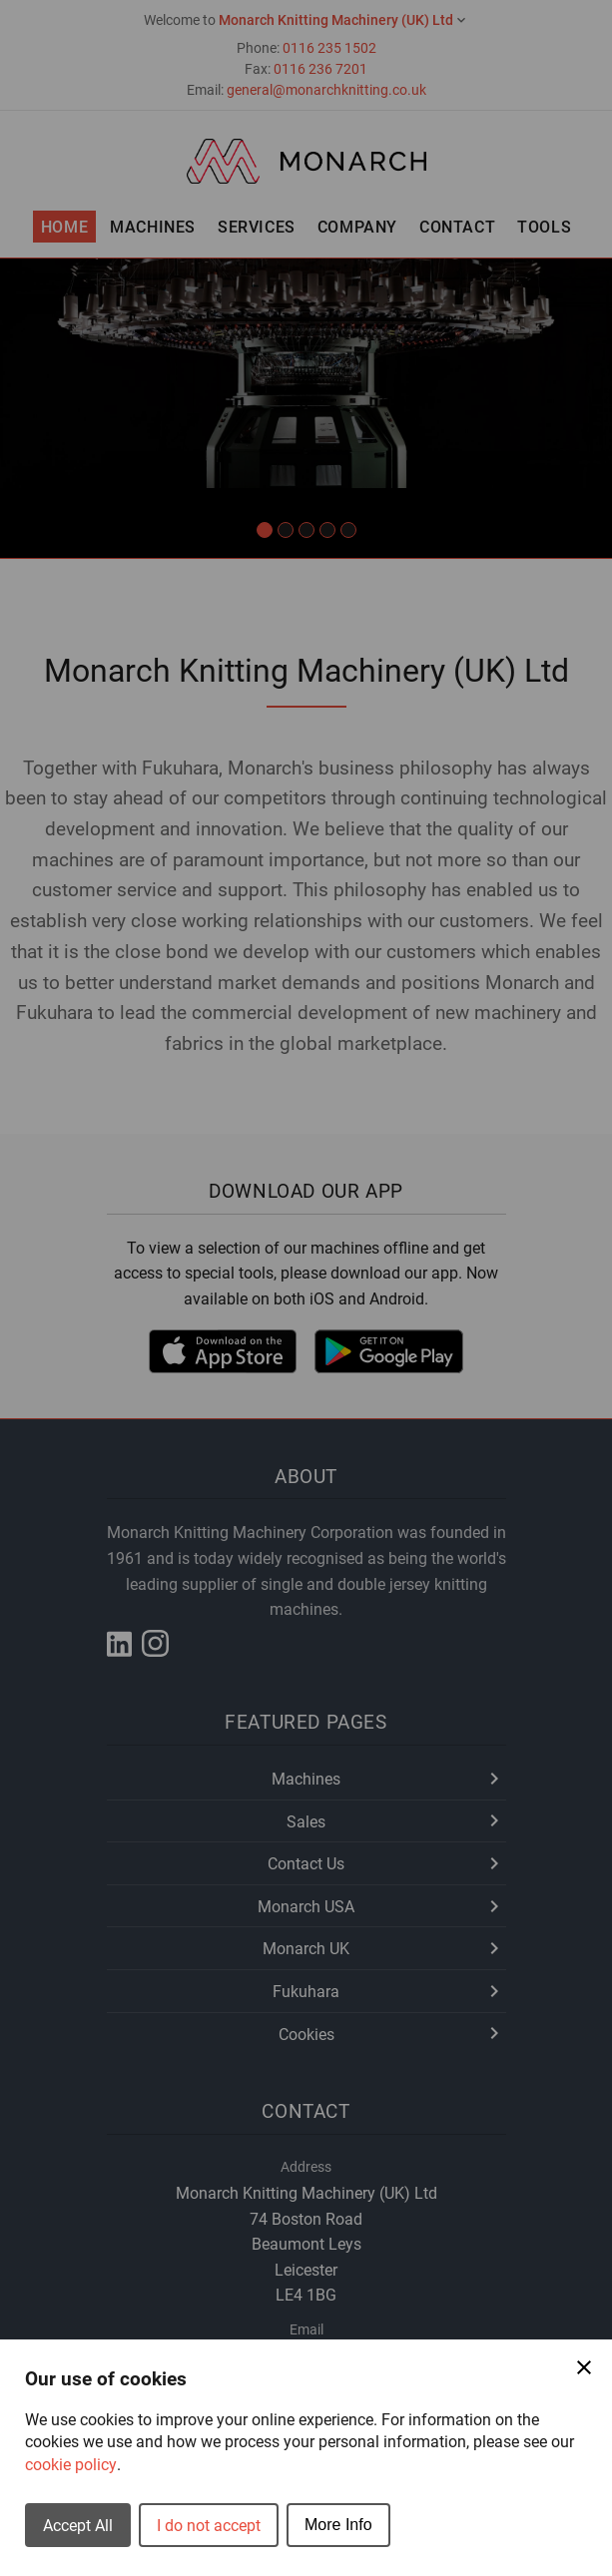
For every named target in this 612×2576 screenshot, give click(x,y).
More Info (338, 2524)
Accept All (78, 2524)
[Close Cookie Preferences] (584, 2367)
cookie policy (71, 2463)
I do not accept (209, 2524)
